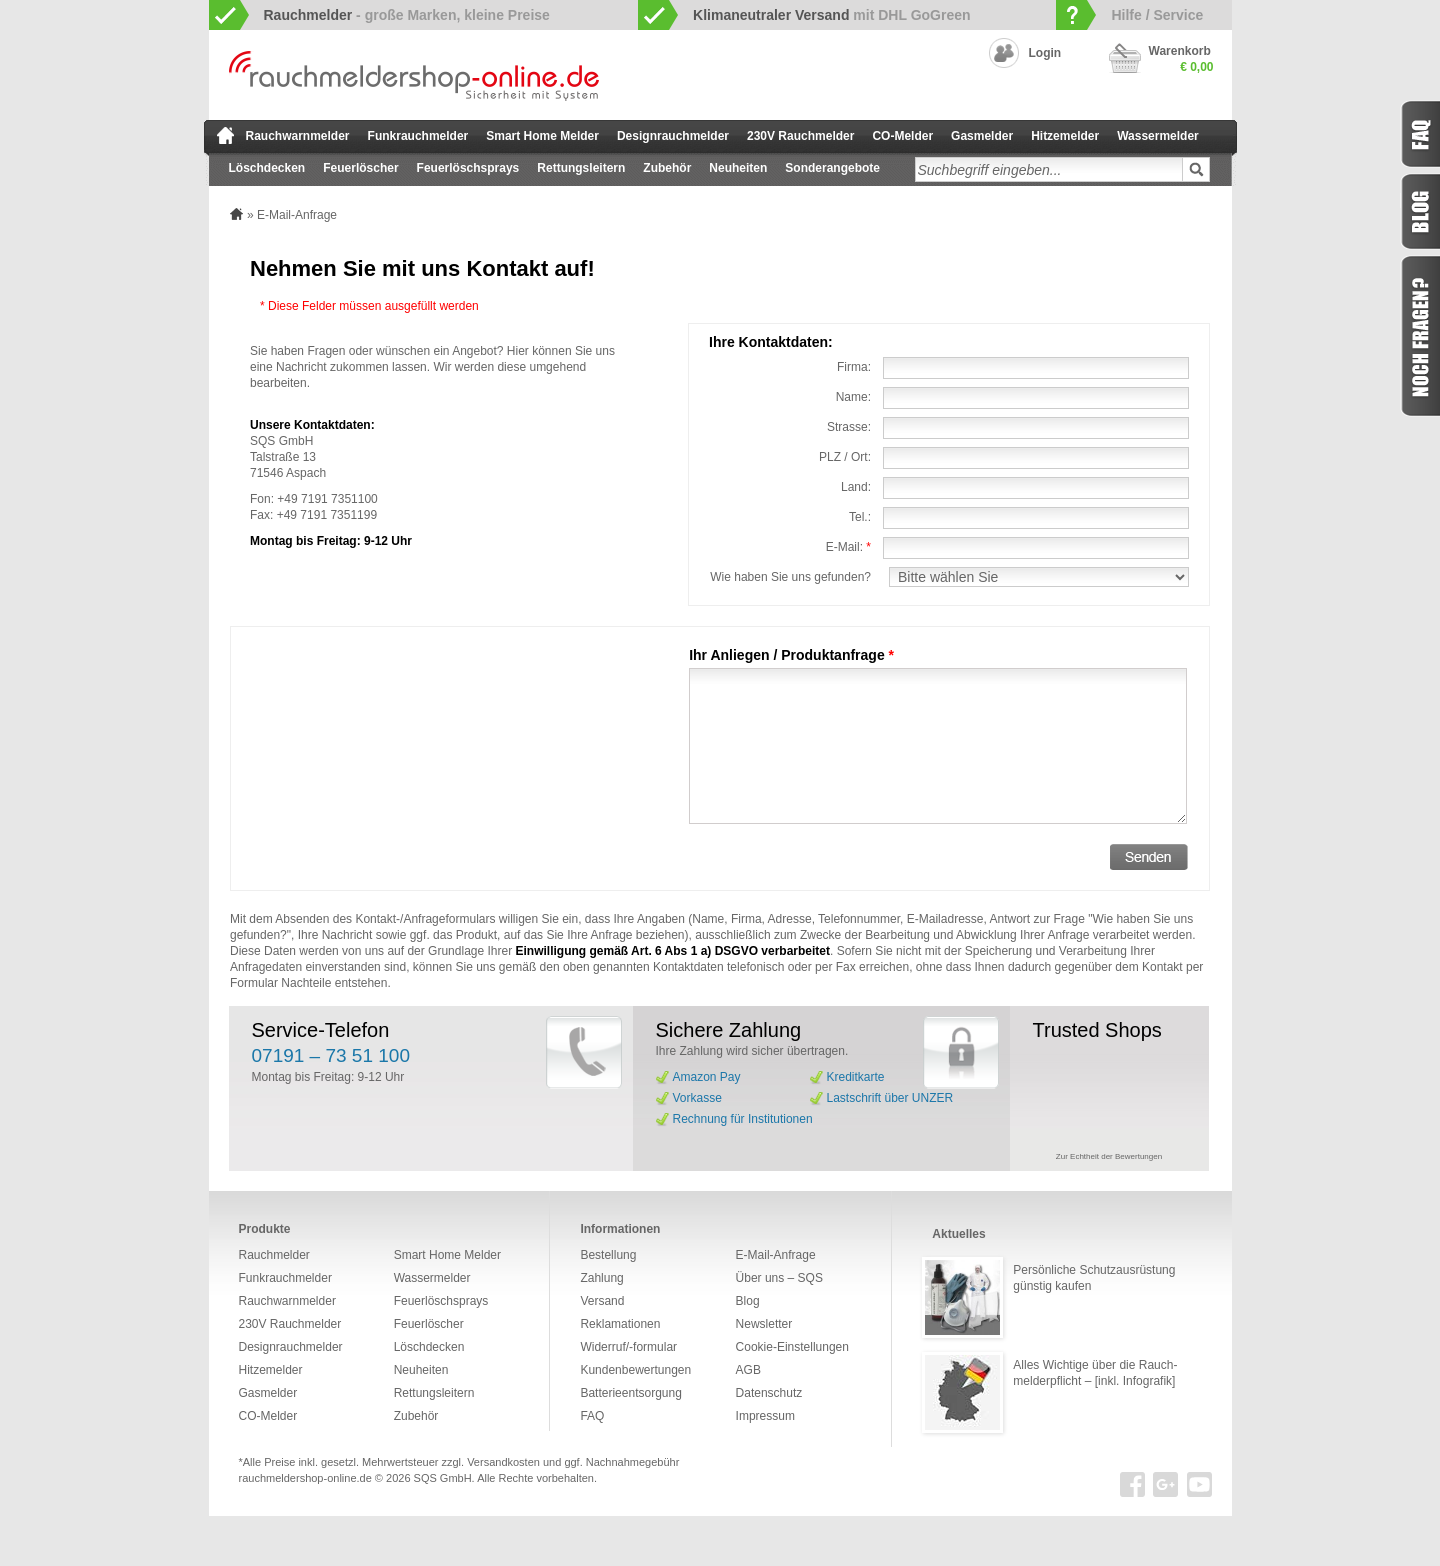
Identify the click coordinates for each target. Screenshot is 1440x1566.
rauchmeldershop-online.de (305, 1478)
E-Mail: (848, 547)
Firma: (854, 367)
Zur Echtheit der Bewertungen (1109, 1156)
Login (1045, 53)
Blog (748, 1301)
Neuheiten (738, 168)
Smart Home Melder (542, 136)
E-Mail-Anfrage (776, 1255)
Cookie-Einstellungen (792, 1347)
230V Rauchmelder (800, 136)
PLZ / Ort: (845, 457)
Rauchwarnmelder (298, 136)
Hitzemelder (1065, 136)
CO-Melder (902, 136)
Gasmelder (982, 136)
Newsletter (764, 1324)
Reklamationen (620, 1324)
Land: (856, 487)
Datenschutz (769, 1393)
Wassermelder (1158, 136)
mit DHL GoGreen (832, 15)
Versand (602, 1301)
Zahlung (601, 1278)
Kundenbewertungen (635, 1370)
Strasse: (849, 427)
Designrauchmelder (673, 136)
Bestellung (608, 1255)
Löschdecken (267, 168)
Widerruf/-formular (628, 1347)
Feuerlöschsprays (468, 168)
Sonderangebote (832, 168)
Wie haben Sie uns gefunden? (790, 577)
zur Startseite (225, 135)
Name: (853, 397)
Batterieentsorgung (630, 1393)
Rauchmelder (274, 1255)
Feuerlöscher (360, 168)
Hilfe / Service (1157, 15)
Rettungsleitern (581, 168)
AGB (748, 1370)
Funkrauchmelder (418, 136)
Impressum (765, 1416)
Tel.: (860, 517)
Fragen (1420, 336)
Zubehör (667, 168)
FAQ (592, 1416)
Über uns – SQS (779, 1278)
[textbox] (1049, 169)
